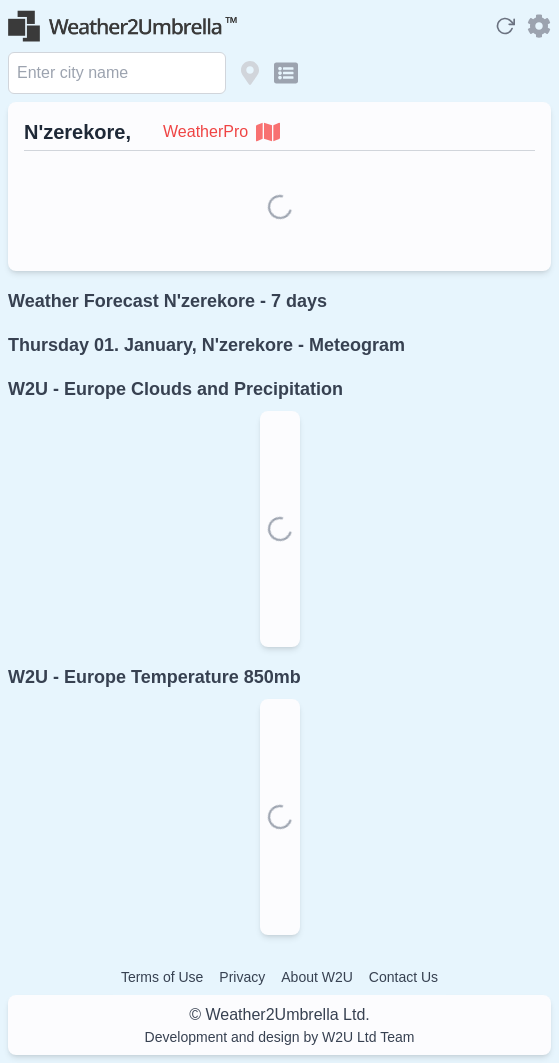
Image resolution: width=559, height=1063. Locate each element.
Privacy (242, 977)
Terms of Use (162, 977)
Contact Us (403, 977)
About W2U (317, 977)
